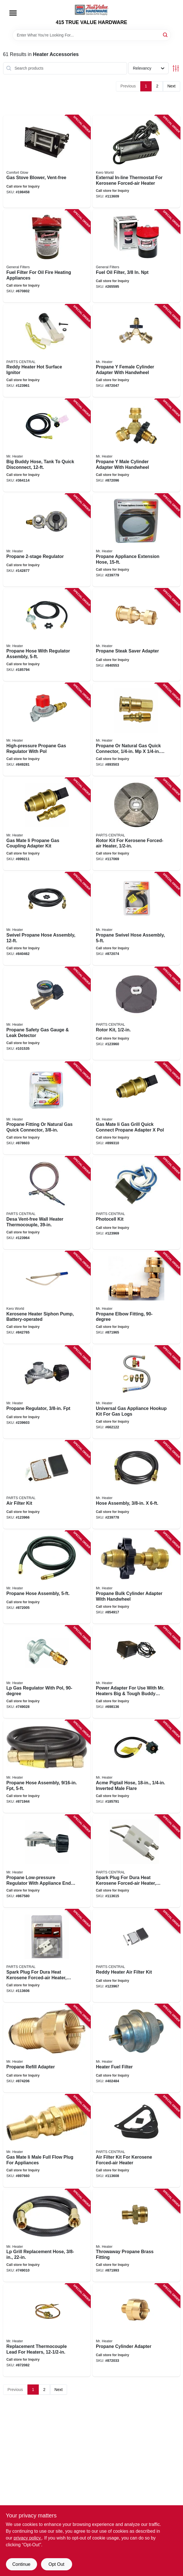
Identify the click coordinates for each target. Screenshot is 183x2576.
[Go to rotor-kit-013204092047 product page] (136, 1013)
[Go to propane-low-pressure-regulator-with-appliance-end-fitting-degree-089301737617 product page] (47, 1861)
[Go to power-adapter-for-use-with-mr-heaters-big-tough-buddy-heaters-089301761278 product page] (136, 1672)
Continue (21, 2564)
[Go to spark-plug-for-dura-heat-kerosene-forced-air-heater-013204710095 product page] (47, 1955)
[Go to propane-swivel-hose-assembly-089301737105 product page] (136, 918)
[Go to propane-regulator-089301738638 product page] (47, 540)
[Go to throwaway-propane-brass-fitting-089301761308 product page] (136, 2235)
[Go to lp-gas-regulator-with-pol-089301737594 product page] (47, 1672)
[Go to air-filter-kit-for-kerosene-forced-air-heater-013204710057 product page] (136, 2140)
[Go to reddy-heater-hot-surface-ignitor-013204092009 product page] (47, 350)
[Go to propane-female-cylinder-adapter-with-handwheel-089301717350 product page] (136, 350)
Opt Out (56, 2564)
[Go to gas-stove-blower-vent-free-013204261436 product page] (47, 161)
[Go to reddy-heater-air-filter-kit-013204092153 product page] (136, 1955)
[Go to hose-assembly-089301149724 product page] (136, 1485)
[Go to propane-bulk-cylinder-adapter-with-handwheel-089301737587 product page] (136, 1577)
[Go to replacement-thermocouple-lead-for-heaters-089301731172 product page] (47, 2330)
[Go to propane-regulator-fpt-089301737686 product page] (47, 1392)
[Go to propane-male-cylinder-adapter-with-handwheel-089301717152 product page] (136, 445)
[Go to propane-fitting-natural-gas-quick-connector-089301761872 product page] (47, 1108)
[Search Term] (91, 35)
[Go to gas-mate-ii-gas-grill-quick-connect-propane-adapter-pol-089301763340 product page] (136, 1108)
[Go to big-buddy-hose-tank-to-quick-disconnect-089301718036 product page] (47, 445)
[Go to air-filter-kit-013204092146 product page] (47, 1485)
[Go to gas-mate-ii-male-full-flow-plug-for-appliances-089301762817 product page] (47, 2140)
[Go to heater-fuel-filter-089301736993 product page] (136, 2048)
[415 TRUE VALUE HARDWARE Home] (92, 10)
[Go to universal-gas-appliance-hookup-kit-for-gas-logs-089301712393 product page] (136, 1392)
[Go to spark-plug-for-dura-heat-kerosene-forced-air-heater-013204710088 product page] (136, 1861)
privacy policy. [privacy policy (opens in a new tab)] (28, 2538)
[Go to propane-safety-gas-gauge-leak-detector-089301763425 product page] (47, 1013)
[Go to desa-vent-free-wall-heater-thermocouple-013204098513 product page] (47, 1202)
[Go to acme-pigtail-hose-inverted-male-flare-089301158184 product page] (136, 1766)
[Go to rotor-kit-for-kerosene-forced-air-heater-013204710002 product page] (136, 824)
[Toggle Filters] (176, 68)
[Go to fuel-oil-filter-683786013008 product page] (136, 256)
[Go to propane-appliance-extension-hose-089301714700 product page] (136, 540)
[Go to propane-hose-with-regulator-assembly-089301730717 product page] (47, 635)
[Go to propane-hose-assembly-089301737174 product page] (47, 1577)
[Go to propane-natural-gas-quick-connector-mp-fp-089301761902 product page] (136, 729)
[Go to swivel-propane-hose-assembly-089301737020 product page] (47, 918)
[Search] (166, 34)
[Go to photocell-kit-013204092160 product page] (136, 1202)
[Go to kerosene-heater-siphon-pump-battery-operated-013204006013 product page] (47, 1297)
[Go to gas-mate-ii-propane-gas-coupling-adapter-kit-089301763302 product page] (47, 824)
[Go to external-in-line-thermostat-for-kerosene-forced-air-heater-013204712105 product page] (136, 161)
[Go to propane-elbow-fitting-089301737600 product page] (136, 1297)
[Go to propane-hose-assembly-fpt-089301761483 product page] (47, 1766)
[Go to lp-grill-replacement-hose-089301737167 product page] (47, 2235)
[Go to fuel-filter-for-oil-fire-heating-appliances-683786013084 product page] (47, 256)
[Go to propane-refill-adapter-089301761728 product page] (47, 2048)
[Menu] (13, 13)
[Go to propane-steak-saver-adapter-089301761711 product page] (136, 635)
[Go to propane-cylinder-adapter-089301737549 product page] (136, 2330)
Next (171, 86)
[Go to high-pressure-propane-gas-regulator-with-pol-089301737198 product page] (47, 729)
